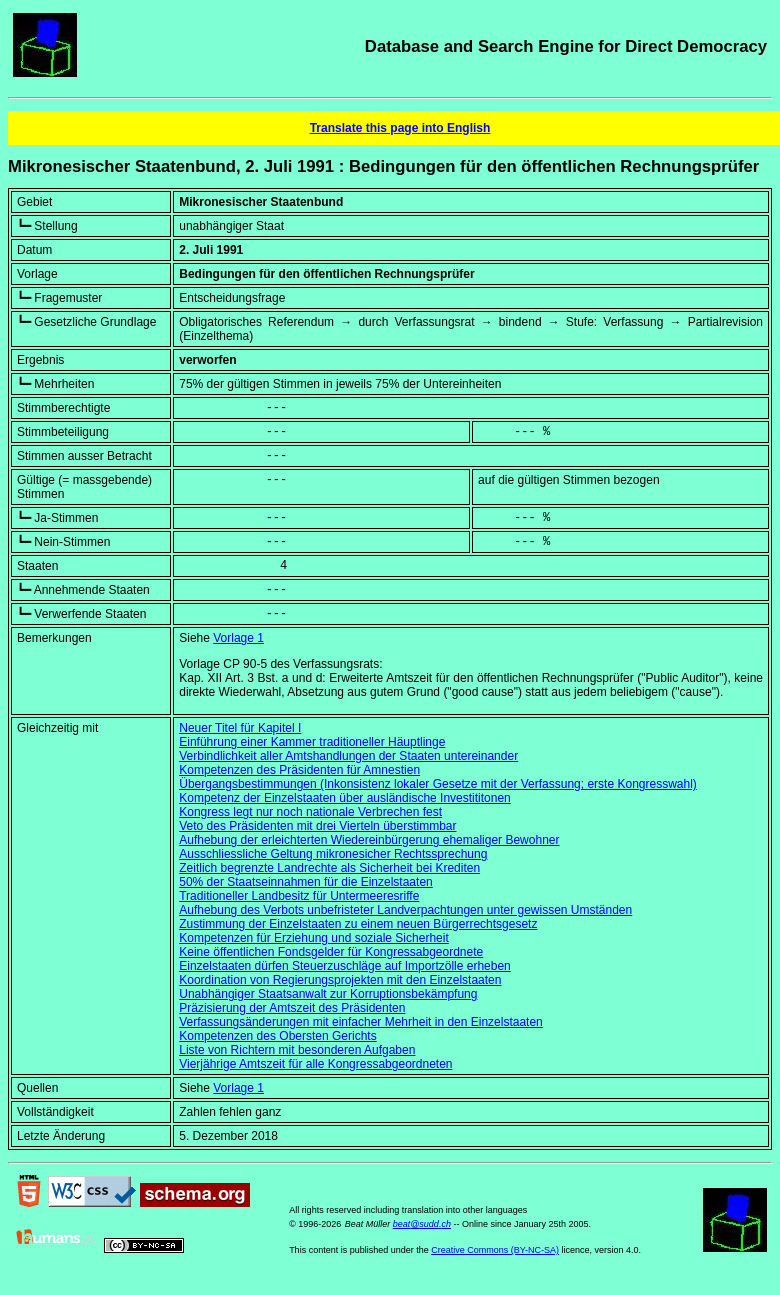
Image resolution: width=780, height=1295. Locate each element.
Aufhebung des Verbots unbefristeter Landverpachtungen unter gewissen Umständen (405, 910)
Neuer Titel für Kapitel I (240, 728)
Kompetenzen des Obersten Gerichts (277, 1036)
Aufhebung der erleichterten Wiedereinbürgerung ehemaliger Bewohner (369, 840)
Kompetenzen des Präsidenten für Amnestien (299, 770)
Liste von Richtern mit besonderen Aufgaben (297, 1050)
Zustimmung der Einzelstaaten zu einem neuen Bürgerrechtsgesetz (358, 924)
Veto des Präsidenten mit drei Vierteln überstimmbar (317, 826)
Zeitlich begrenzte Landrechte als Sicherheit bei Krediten (329, 868)
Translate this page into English (400, 128)
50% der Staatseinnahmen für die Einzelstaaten (306, 882)
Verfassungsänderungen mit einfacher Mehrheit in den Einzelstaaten (361, 1022)
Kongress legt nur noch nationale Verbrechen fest (310, 812)
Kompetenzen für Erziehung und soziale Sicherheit (314, 938)
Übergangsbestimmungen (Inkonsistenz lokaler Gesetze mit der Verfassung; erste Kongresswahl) (438, 784)
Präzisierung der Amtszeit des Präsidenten (292, 1008)
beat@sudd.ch (422, 1224)
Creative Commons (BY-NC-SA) (495, 1250)
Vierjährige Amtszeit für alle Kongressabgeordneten (315, 1064)
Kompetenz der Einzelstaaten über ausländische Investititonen (345, 798)
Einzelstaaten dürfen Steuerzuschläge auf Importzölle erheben (345, 966)
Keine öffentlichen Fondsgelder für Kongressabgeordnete (331, 952)
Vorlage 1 (238, 638)
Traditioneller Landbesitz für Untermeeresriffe (299, 896)
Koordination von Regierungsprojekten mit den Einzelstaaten (340, 980)
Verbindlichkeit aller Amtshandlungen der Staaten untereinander (348, 756)
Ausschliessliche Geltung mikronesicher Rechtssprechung (333, 854)
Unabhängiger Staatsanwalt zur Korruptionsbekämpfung (328, 994)
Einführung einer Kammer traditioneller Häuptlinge (312, 742)
